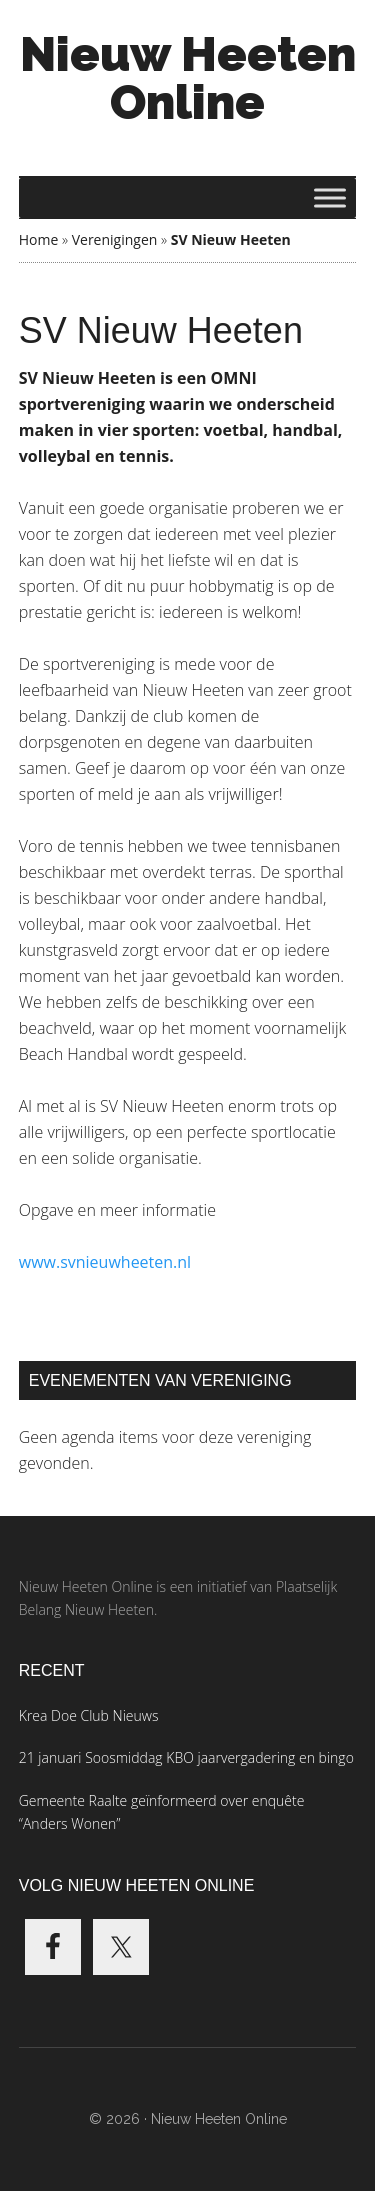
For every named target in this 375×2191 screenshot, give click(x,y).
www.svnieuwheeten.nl (105, 1262)
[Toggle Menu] (330, 197)
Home (39, 239)
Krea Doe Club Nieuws (89, 1715)
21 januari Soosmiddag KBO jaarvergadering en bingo (186, 1757)
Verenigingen (115, 239)
